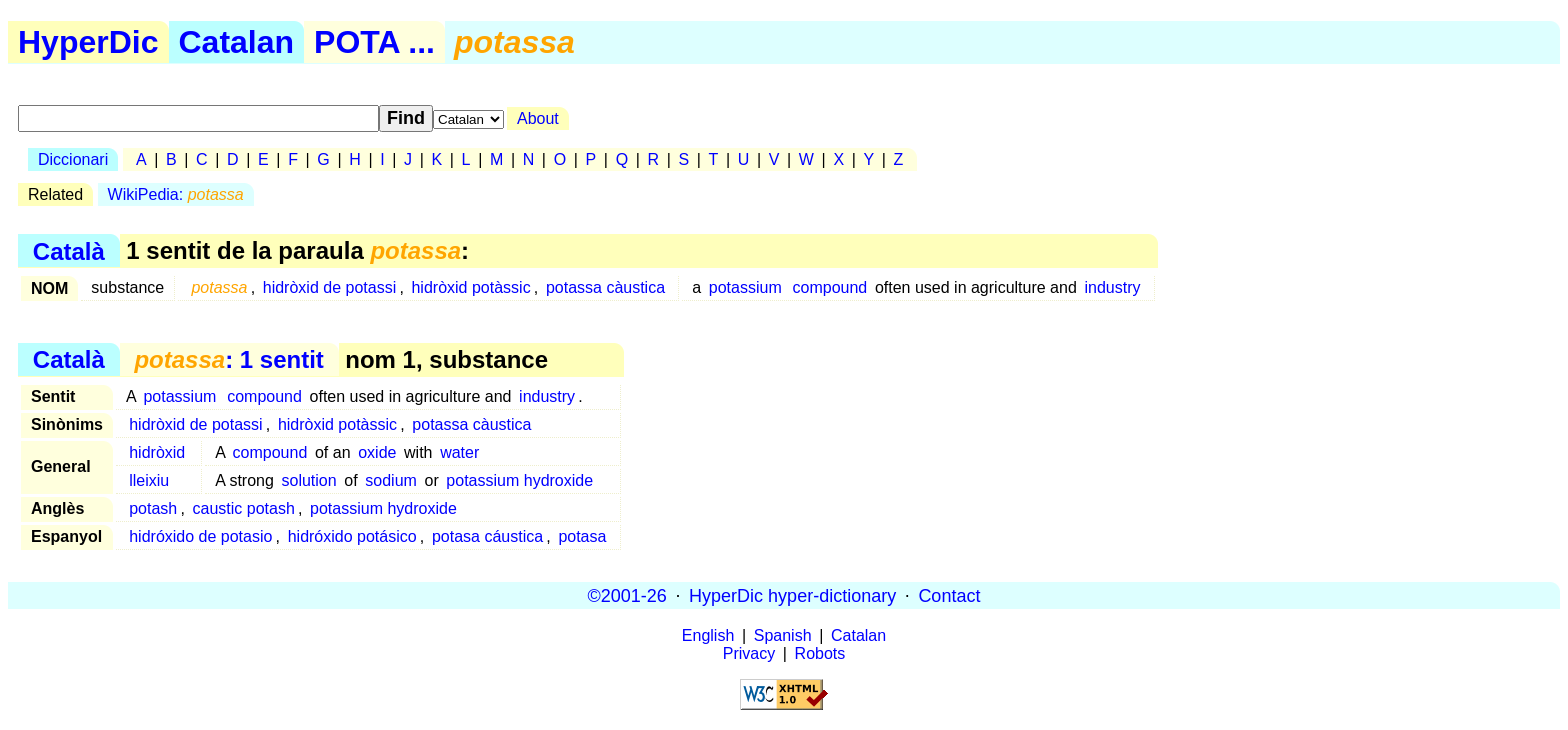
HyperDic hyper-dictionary (792, 595)
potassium (745, 287)
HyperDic (88, 42)
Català (69, 250)
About (538, 118)
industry (1112, 287)
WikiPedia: (176, 194)
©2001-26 (627, 595)
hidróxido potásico (352, 536)
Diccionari (73, 159)
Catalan (237, 42)
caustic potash (244, 508)
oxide (377, 452)
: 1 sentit (228, 359)
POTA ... (374, 42)
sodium (391, 480)
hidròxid (157, 452)
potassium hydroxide (519, 480)
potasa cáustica (487, 536)
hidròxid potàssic (470, 287)
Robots (820, 653)
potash (153, 508)
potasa (582, 536)
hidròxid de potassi (329, 287)
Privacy (749, 653)
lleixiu (149, 480)
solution (309, 480)
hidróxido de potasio (200, 536)
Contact (949, 595)
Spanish (783, 635)
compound (830, 287)
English (708, 635)
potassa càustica (605, 287)
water (459, 452)
